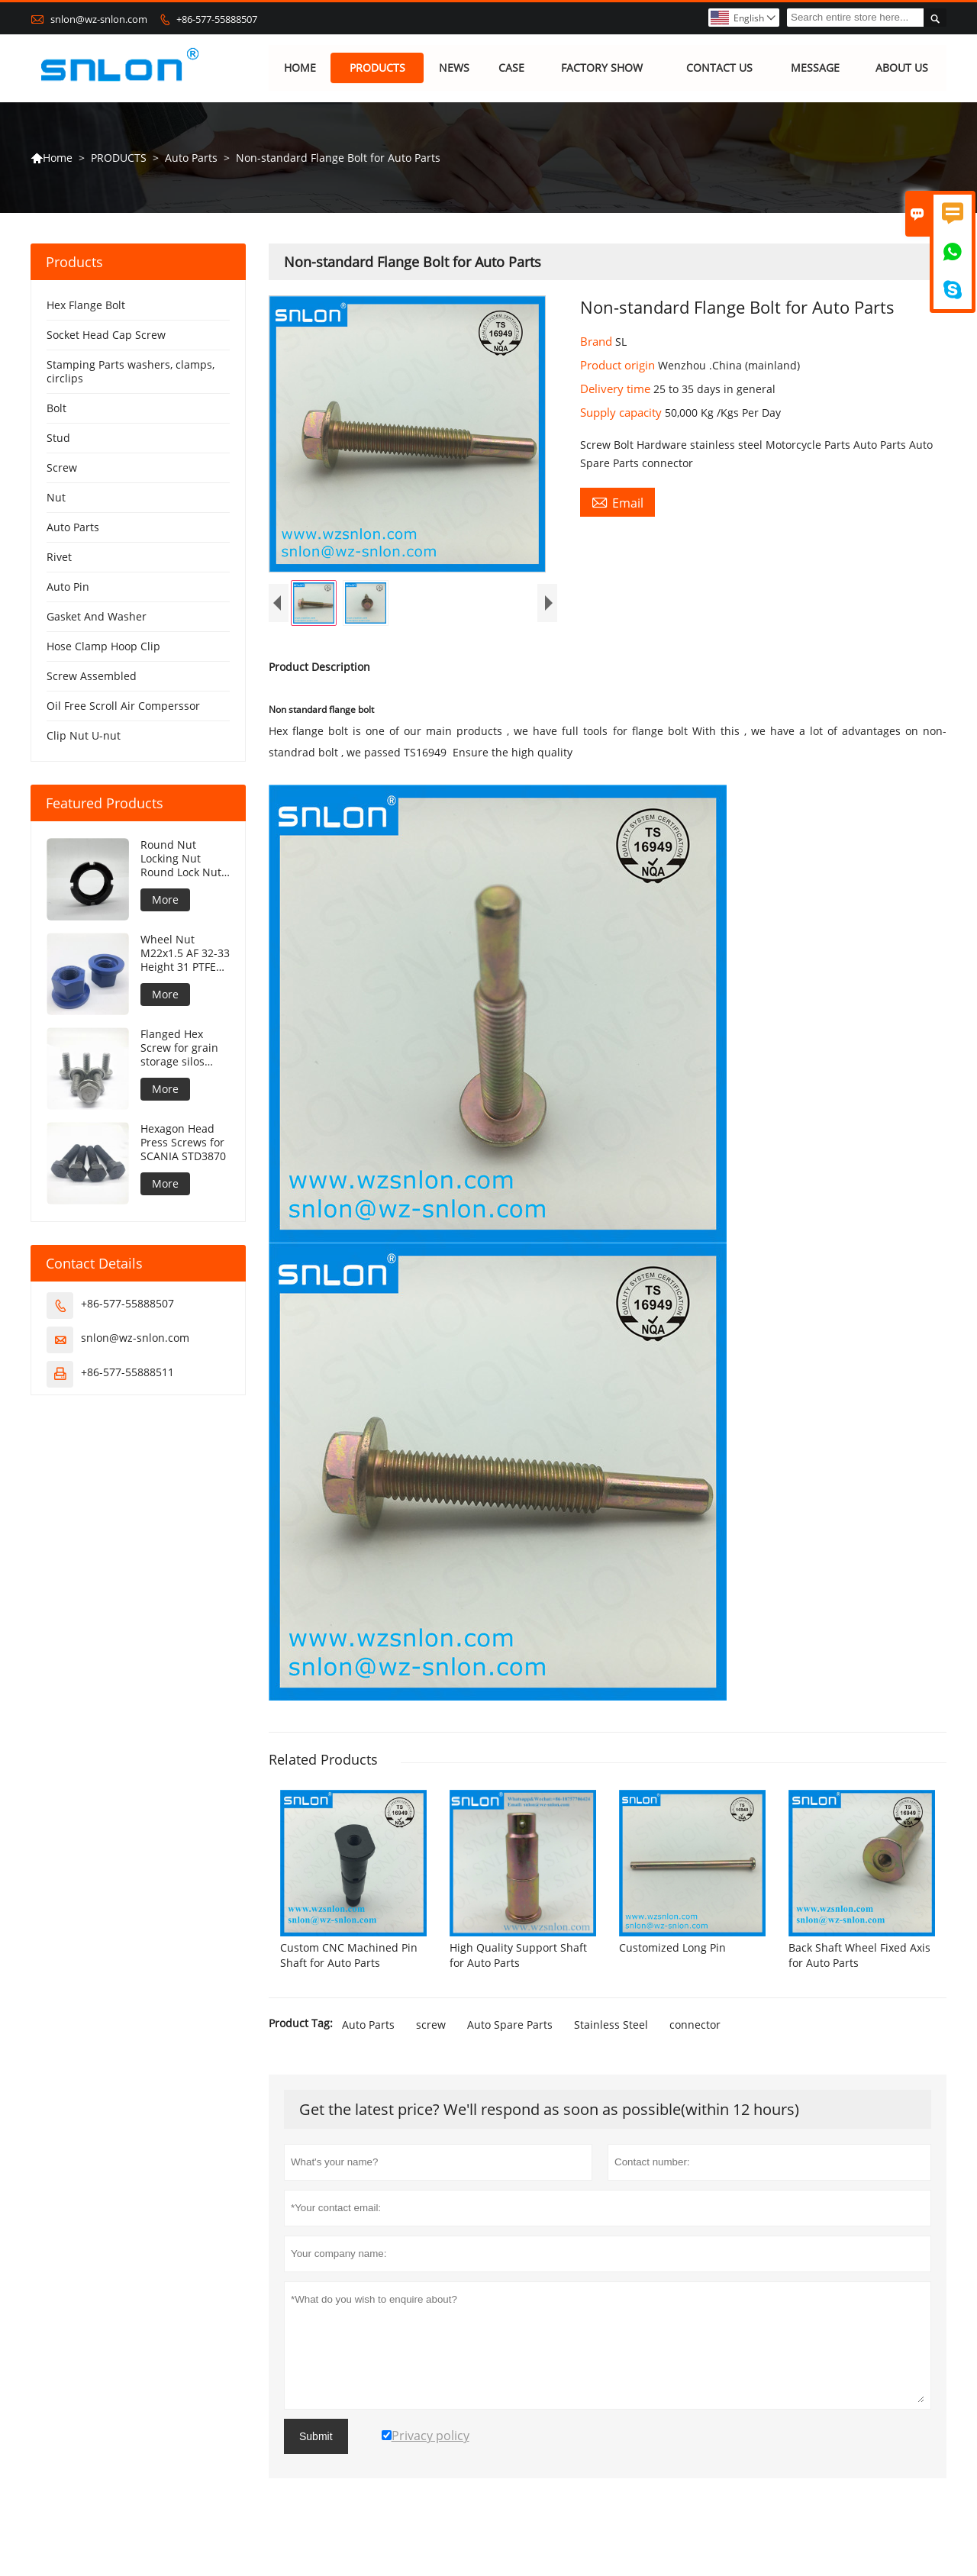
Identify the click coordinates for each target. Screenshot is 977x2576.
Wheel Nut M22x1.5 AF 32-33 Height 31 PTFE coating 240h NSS (185, 954)
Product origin (619, 365)
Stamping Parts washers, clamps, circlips (130, 372)
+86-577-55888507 (216, 19)
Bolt (56, 408)
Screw (62, 468)
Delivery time (616, 389)
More (165, 900)
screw (431, 2038)
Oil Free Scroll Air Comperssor (123, 706)
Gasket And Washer (97, 617)
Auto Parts (191, 157)
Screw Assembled (92, 676)
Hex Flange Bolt (86, 305)
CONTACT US (719, 68)
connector (695, 2038)
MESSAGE (815, 68)
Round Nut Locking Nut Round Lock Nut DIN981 (180, 859)
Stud (58, 438)
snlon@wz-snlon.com (98, 19)
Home (52, 158)
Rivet (59, 557)
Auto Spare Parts (510, 2038)
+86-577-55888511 (127, 1372)
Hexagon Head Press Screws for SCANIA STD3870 (183, 1143)
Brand (597, 342)
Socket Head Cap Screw (106, 335)
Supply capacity (622, 413)
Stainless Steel (611, 2038)
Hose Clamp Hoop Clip (103, 647)
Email (617, 503)
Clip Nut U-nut (84, 736)
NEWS (454, 68)
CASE (511, 68)
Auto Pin (68, 587)
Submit (316, 2450)
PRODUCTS (377, 68)
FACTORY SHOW (602, 68)
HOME (300, 68)
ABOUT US (901, 68)
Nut (56, 498)
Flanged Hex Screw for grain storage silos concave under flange (179, 1048)
